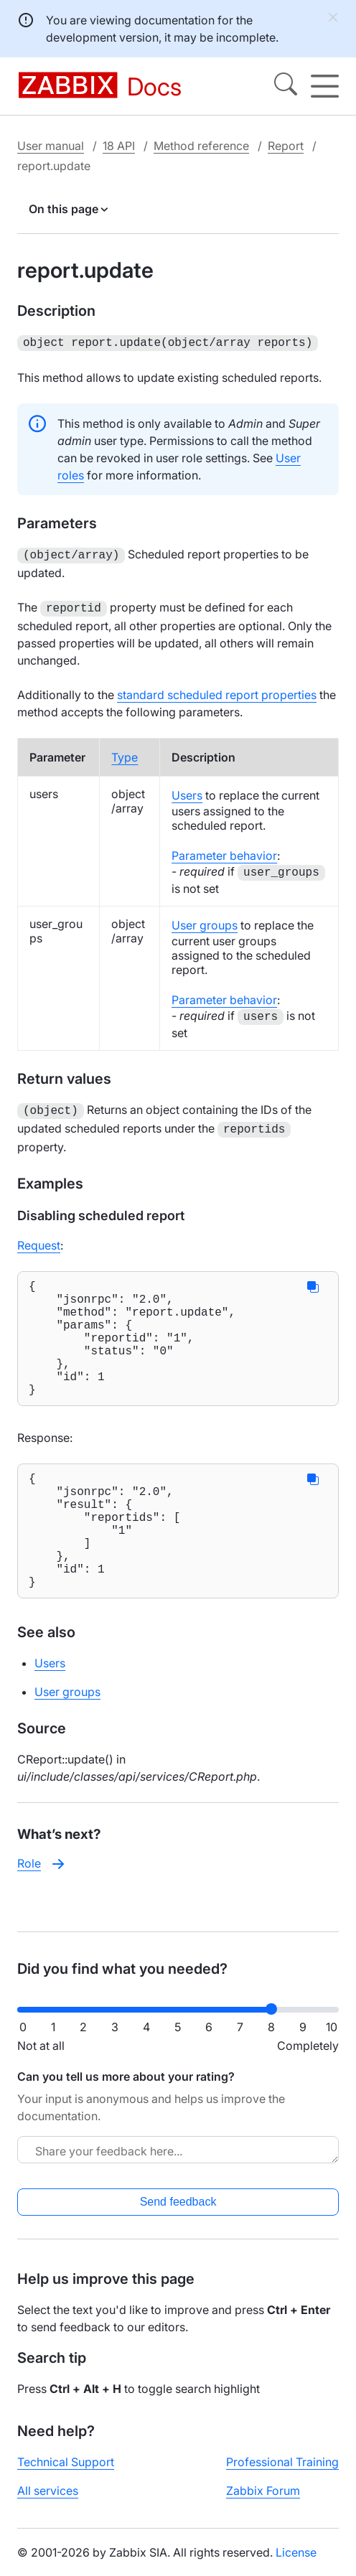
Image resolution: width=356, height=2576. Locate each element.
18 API (119, 146)
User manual (50, 146)
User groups (205, 921)
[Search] (285, 86)
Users (187, 791)
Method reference (201, 146)
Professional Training (282, 2473)
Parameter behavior (224, 851)
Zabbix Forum (263, 2502)
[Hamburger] (325, 86)
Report (286, 146)
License (296, 2564)
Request (38, 1238)
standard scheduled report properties (217, 690)
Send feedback (178, 2213)
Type (124, 753)
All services (47, 2502)
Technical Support (65, 2473)
